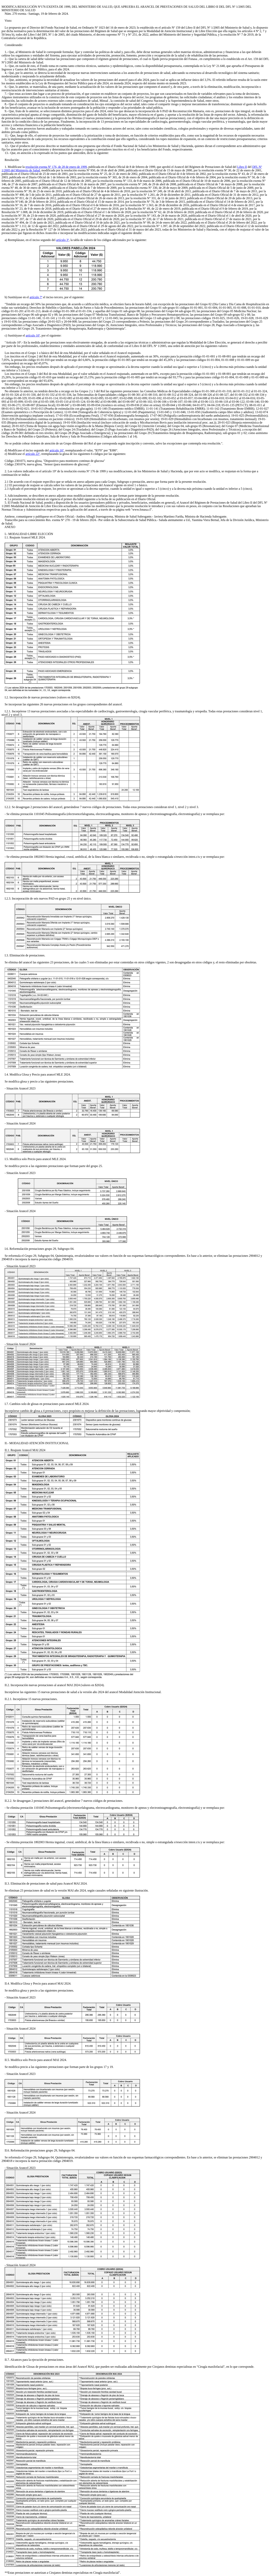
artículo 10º (33, 335)
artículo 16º (56, 450)
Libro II (242, 166)
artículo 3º (62, 240)
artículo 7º (36, 297)
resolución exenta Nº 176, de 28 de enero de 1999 (56, 166)
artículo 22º (33, 453)
